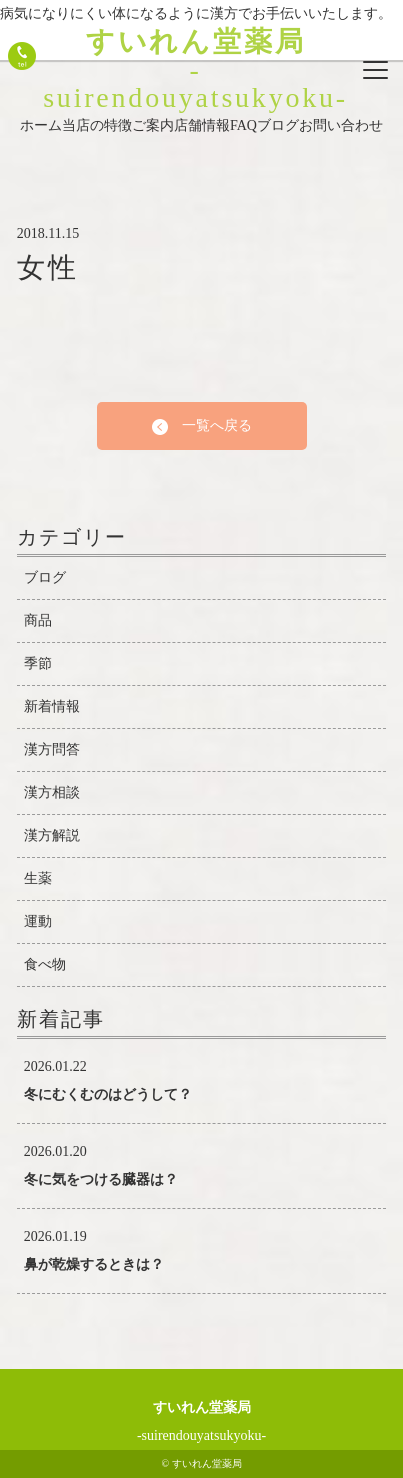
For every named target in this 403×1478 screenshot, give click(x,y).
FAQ (243, 125)
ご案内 (153, 125)
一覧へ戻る (202, 426)
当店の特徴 (97, 125)
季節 (38, 663)
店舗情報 (202, 125)
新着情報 (52, 706)
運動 (38, 921)
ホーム (41, 125)
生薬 (38, 878)
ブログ (278, 125)
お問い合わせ (341, 125)
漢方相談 (52, 792)
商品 (38, 620)
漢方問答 (52, 749)
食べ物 (45, 964)
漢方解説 (52, 835)
